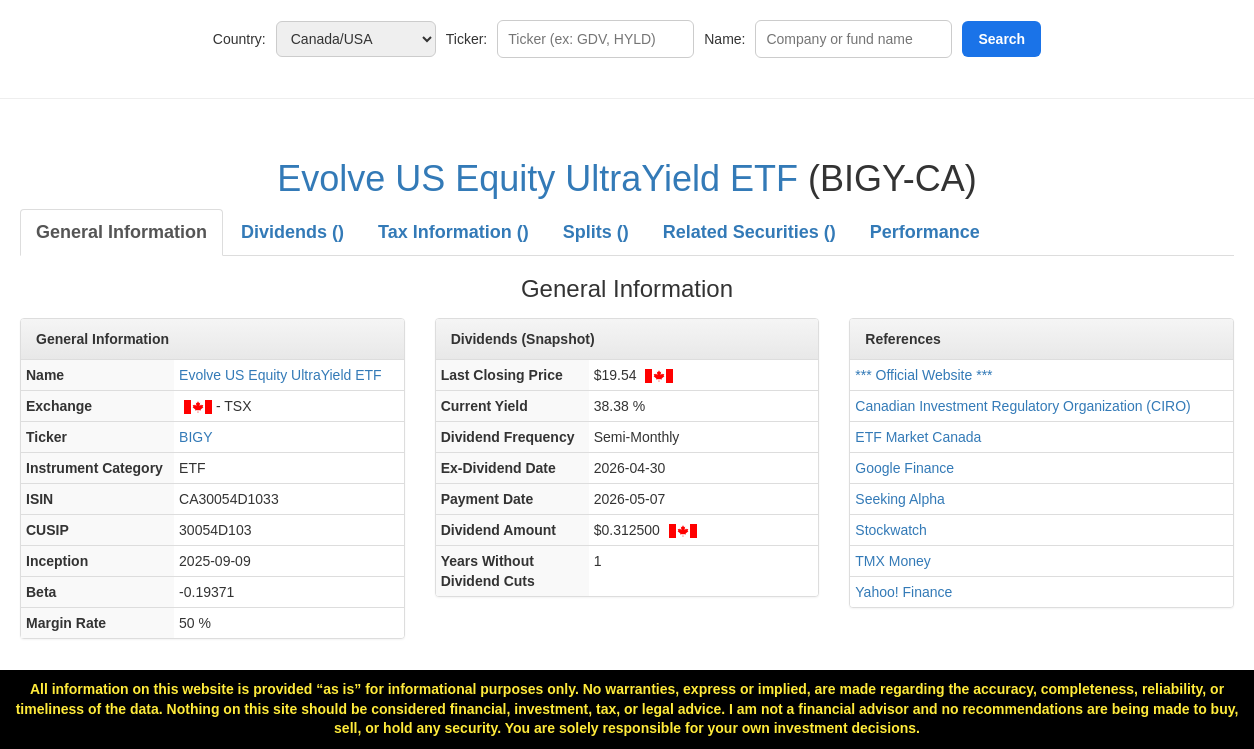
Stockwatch (891, 530)
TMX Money (892, 561)
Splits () (596, 232)
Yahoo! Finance (903, 592)
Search (1001, 39)
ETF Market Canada (918, 437)
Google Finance (904, 468)
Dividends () (292, 232)
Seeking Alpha (900, 499)
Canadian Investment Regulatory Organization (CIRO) (1022, 406)
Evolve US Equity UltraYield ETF (537, 178)
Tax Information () (453, 232)
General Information (121, 232)
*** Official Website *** (923, 375)
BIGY (195, 437)
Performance (925, 232)
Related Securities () (749, 232)
